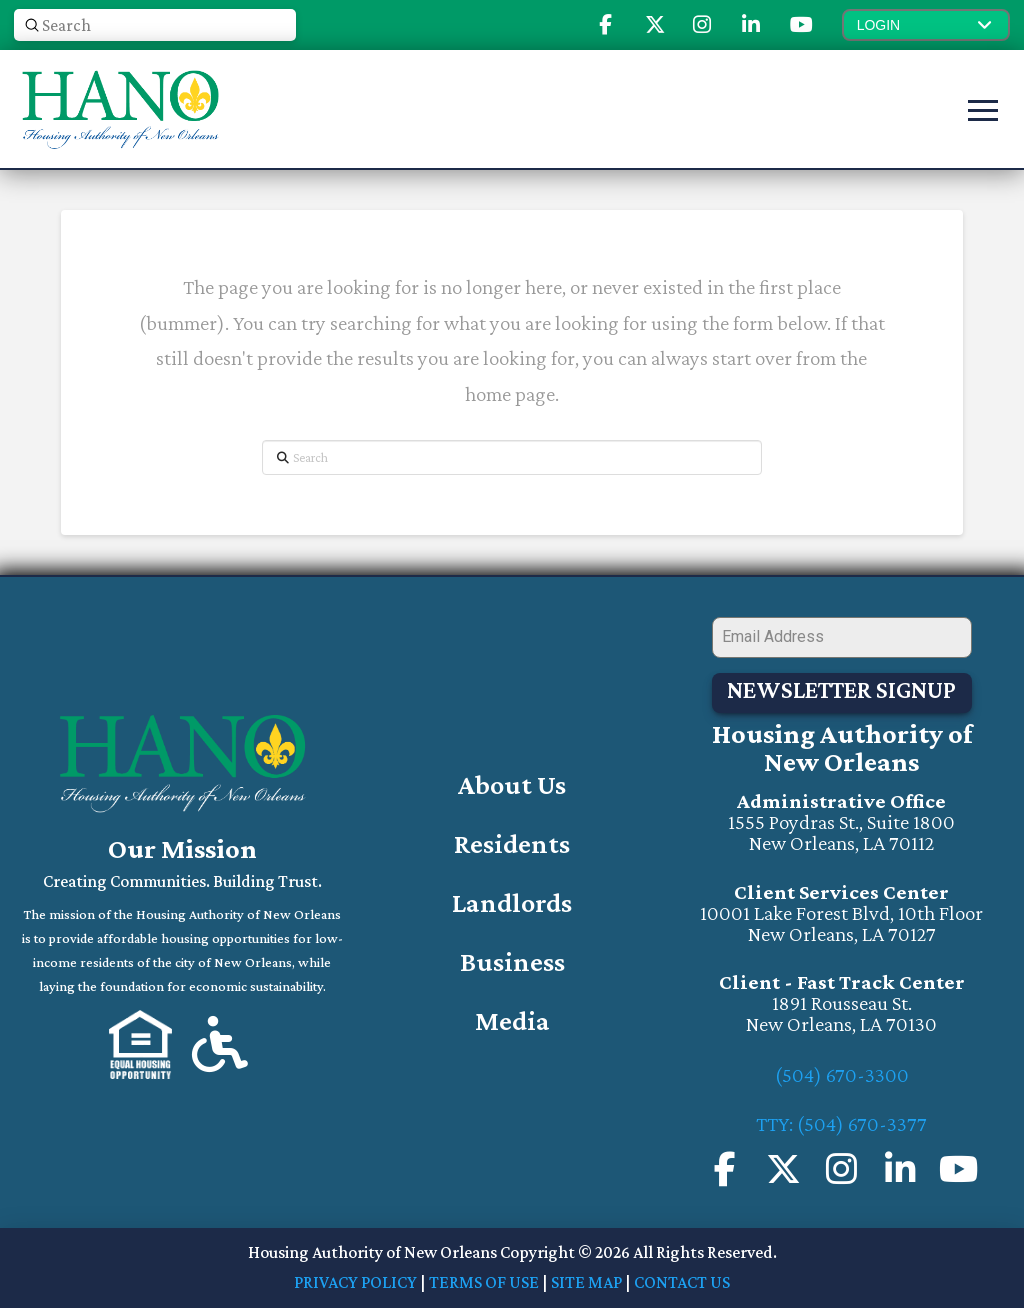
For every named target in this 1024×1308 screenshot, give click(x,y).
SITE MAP (586, 1282)
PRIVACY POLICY (355, 1282)
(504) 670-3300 (842, 1075)
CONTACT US (682, 1282)
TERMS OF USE (484, 1282)
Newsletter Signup (841, 689)
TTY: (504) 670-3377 (841, 1124)
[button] (926, 25)
